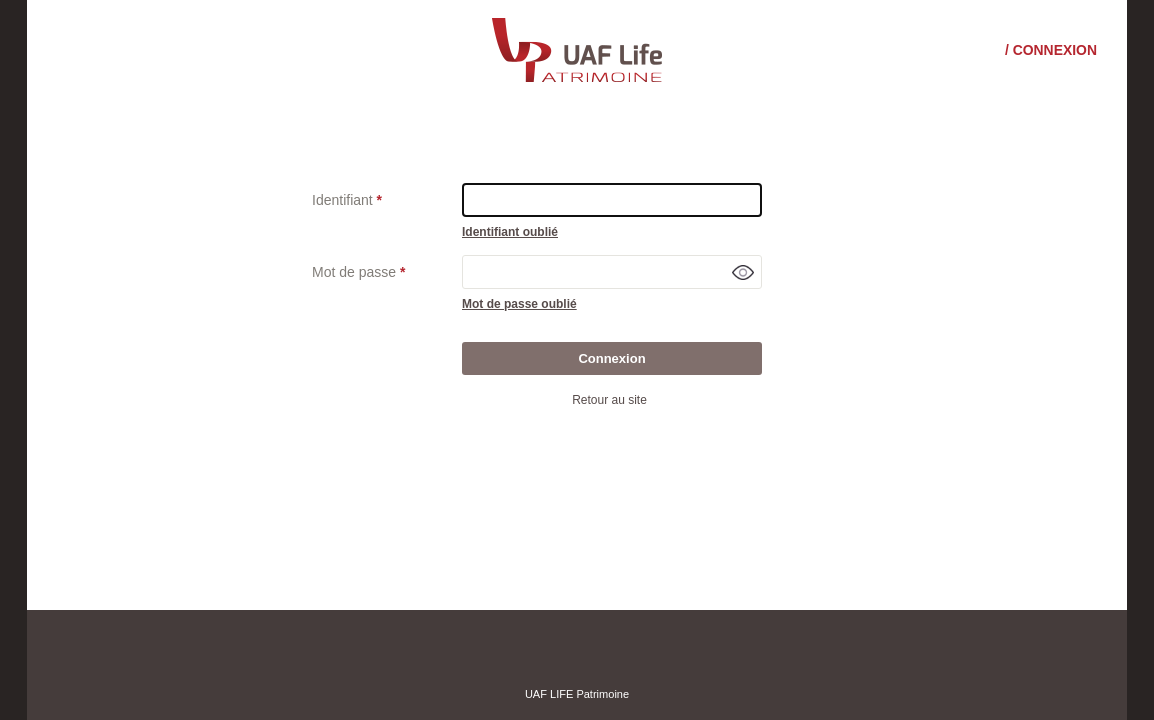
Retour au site (609, 400)
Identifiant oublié (510, 232)
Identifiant (342, 200)
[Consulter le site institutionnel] (577, 49)
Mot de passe (354, 272)
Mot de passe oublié (519, 304)
